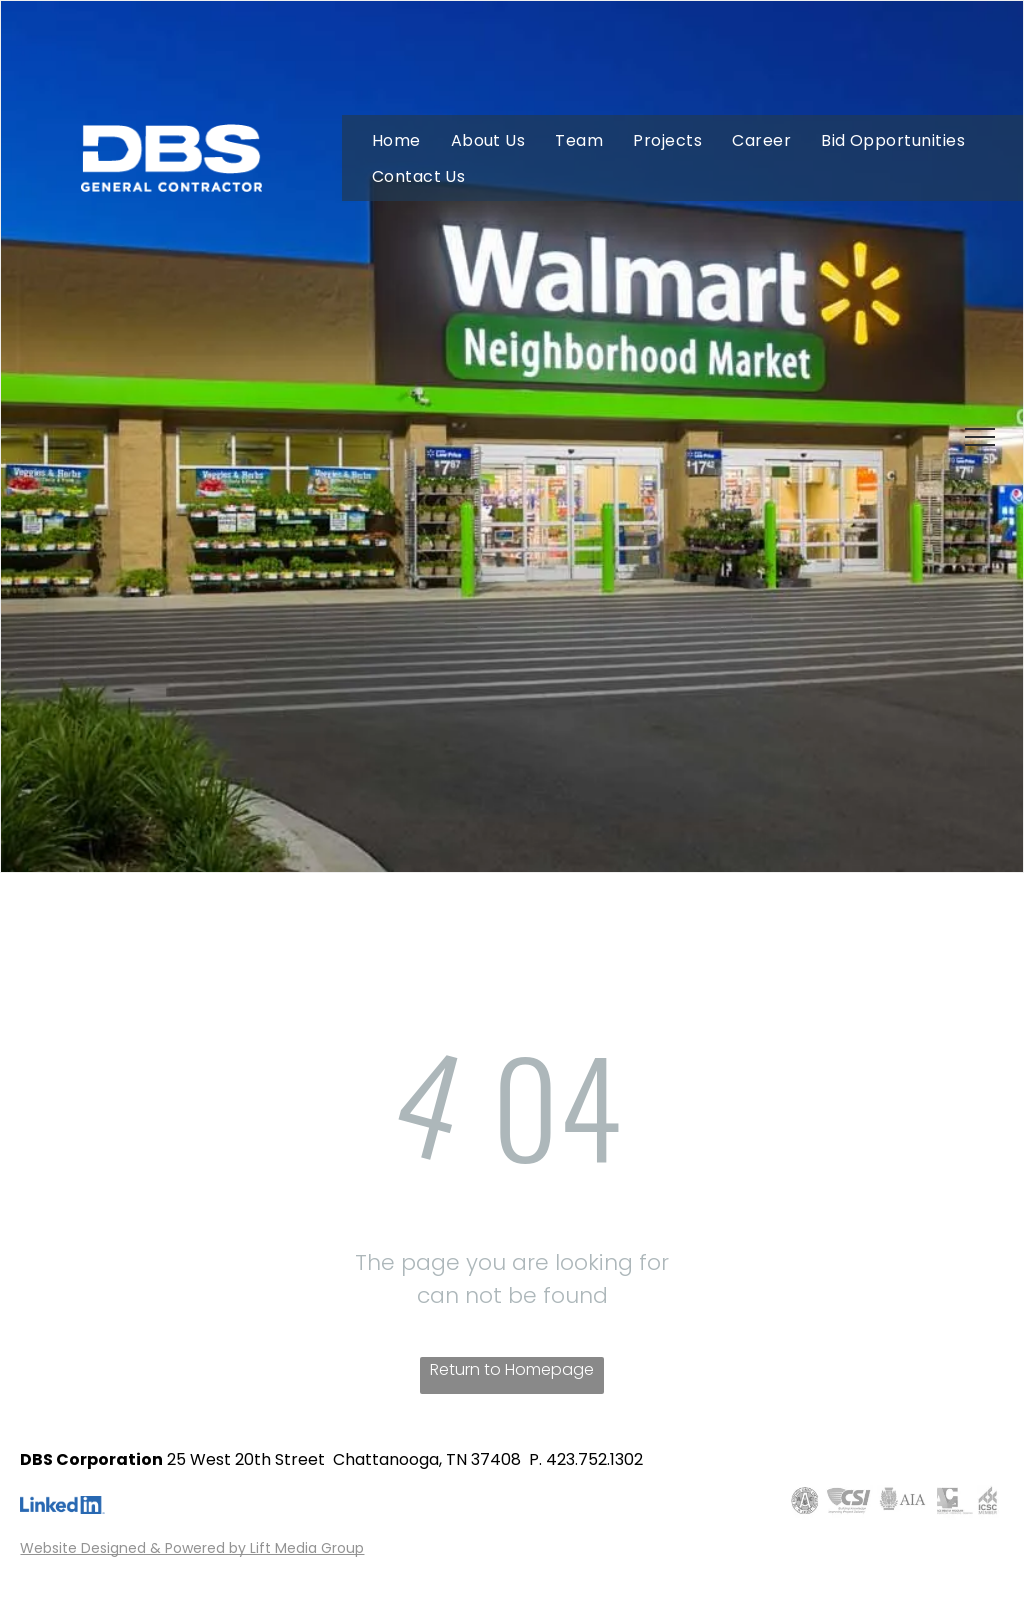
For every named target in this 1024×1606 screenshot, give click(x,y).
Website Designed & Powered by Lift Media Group (192, 1548)
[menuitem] (396, 140)
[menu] (980, 437)
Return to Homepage (512, 1369)
